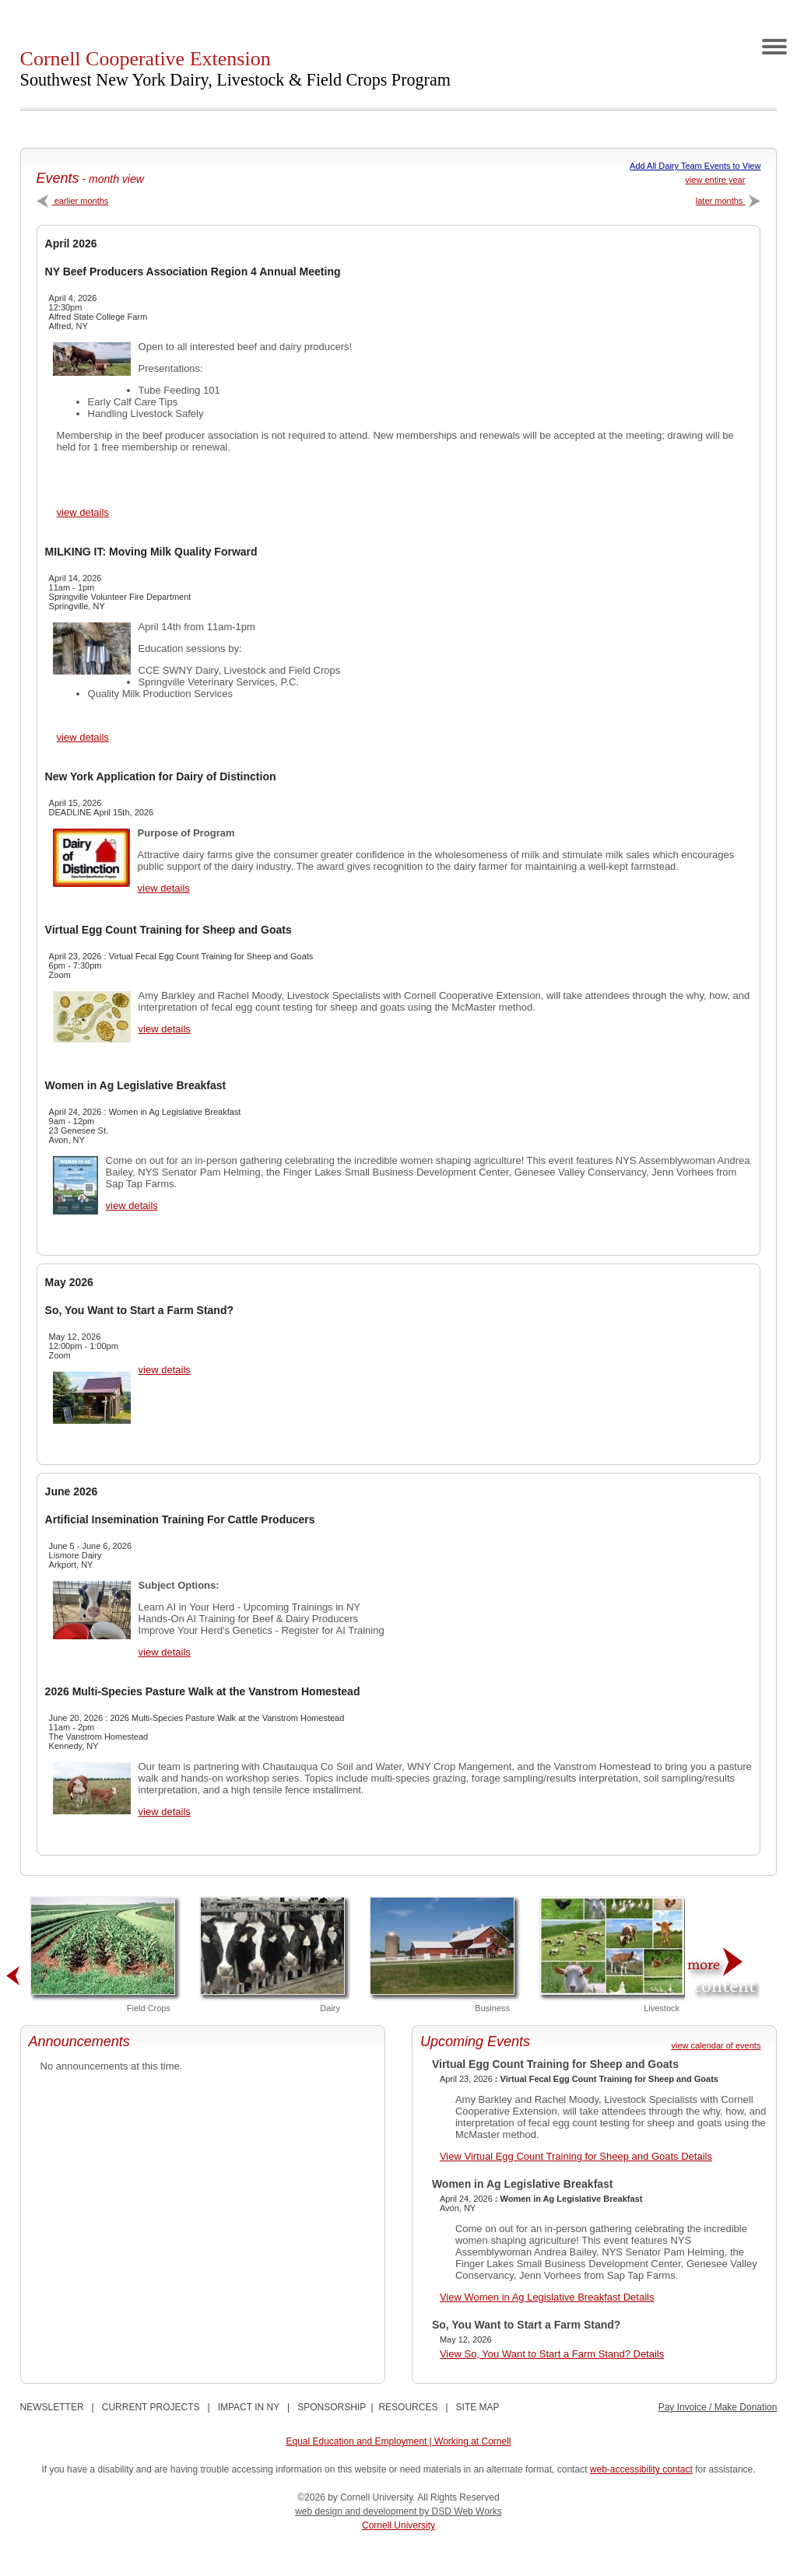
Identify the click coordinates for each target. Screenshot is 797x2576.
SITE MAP (478, 2407)
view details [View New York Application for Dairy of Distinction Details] (164, 888)
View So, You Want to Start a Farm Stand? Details (552, 2354)
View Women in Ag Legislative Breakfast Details (547, 2297)
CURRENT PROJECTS (151, 2407)
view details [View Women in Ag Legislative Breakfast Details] (132, 1205)
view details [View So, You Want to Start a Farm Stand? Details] (165, 1370)
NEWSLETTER (52, 2407)
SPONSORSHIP (331, 2407)
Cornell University (398, 2525)
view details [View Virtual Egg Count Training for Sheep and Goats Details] (165, 1029)
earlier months (73, 200)
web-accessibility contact (641, 2469)
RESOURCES (407, 2407)
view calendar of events (715, 2045)
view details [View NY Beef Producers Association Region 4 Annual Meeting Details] (83, 512)
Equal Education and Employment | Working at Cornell (398, 2441)
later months (728, 200)
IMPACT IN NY (248, 2407)
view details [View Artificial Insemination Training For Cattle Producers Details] (165, 1652)
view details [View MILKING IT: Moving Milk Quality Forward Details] (83, 737)
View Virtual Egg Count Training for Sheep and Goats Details (576, 2156)
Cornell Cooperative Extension (235, 68)
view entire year (715, 179)
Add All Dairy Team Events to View (695, 165)
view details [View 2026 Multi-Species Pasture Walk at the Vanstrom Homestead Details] (165, 1811)
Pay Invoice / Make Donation (718, 2407)
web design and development (357, 2511)
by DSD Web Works (461, 2511)
